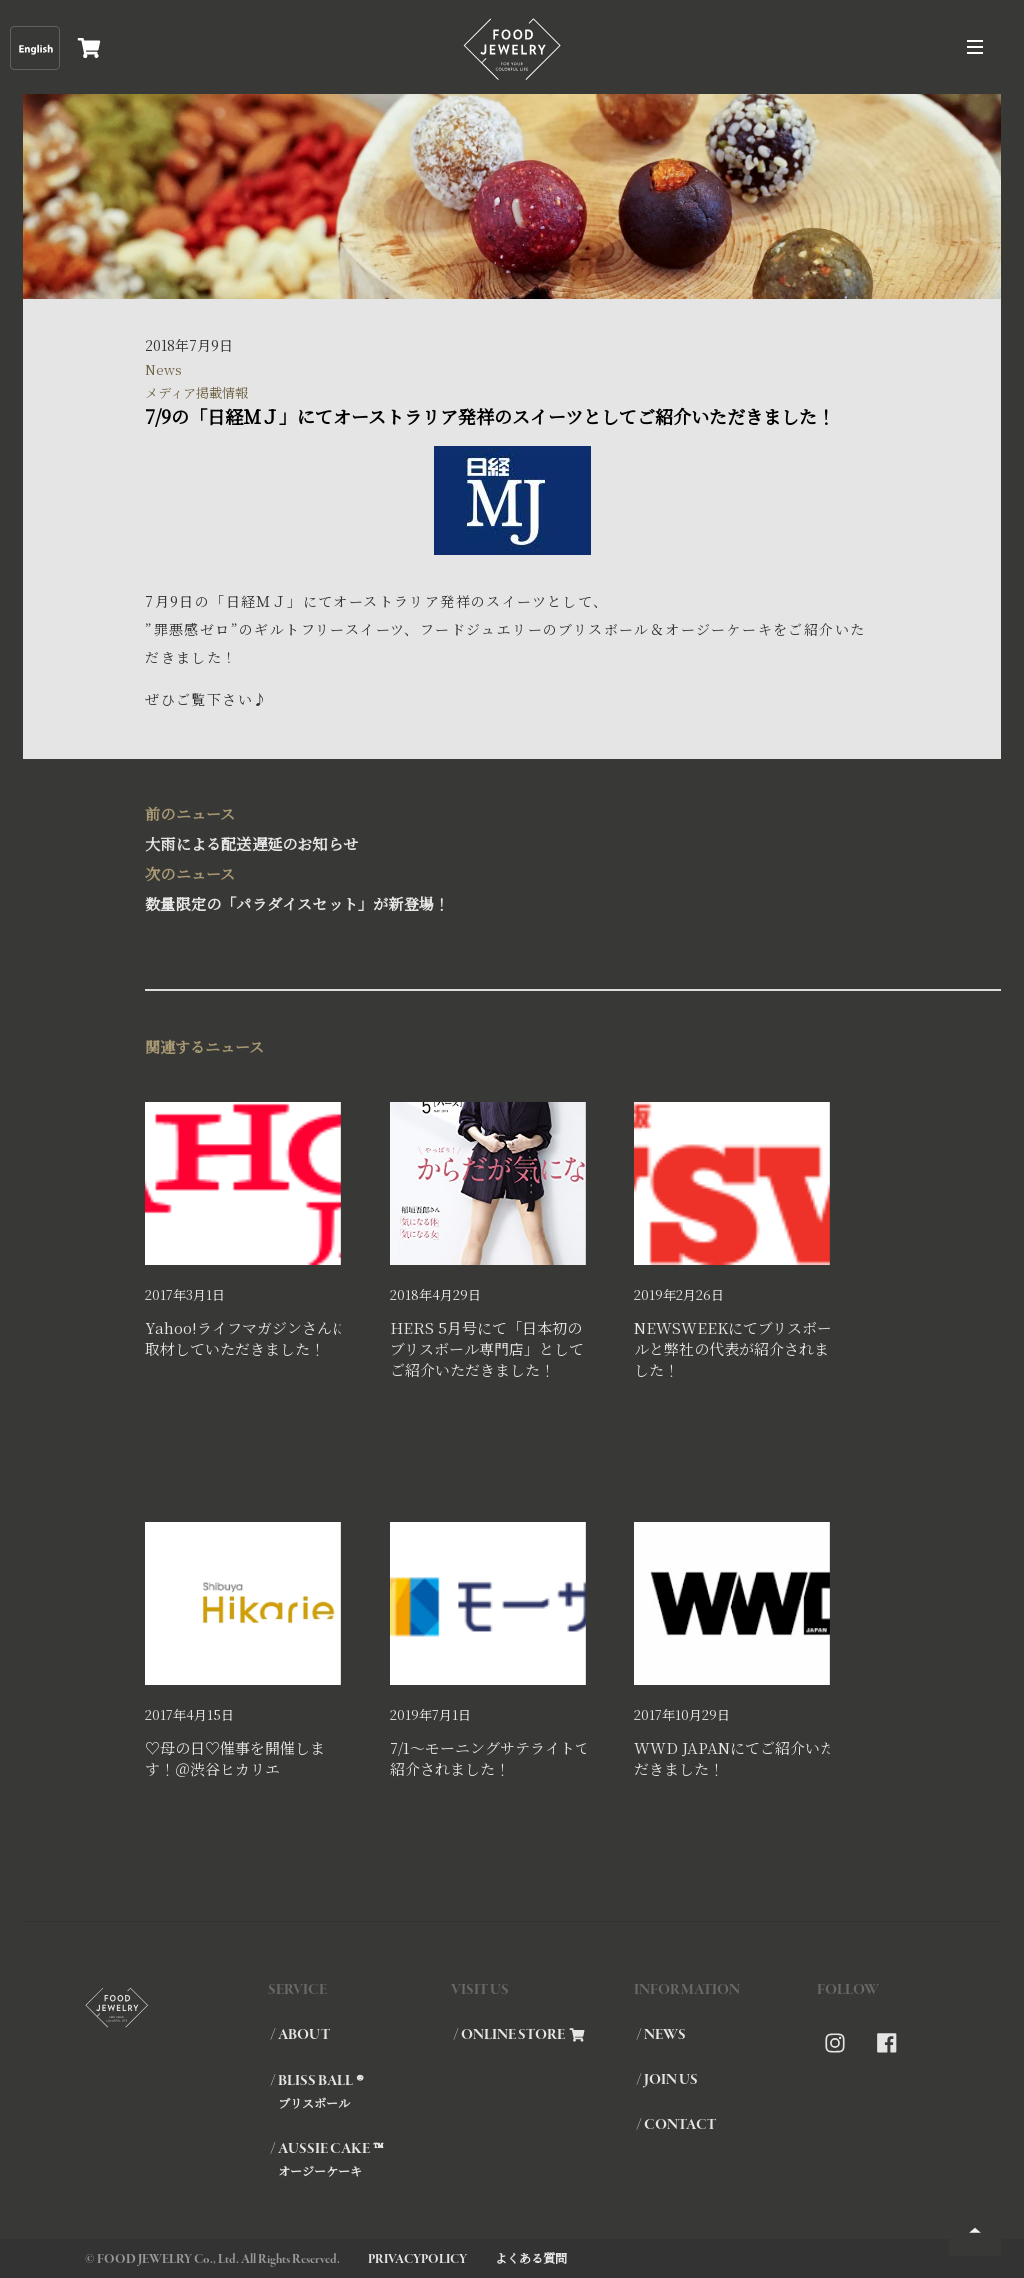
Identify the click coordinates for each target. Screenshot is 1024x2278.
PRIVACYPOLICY (417, 2259)
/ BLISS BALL (359, 2091)
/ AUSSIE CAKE (359, 2159)
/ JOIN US (667, 2080)
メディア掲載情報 (196, 392)
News (163, 369)
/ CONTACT (676, 2125)
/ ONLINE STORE (519, 2035)
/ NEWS (661, 2035)
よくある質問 (531, 2257)
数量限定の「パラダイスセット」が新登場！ (501, 886)
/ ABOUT (300, 2035)
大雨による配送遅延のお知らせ (501, 826)
